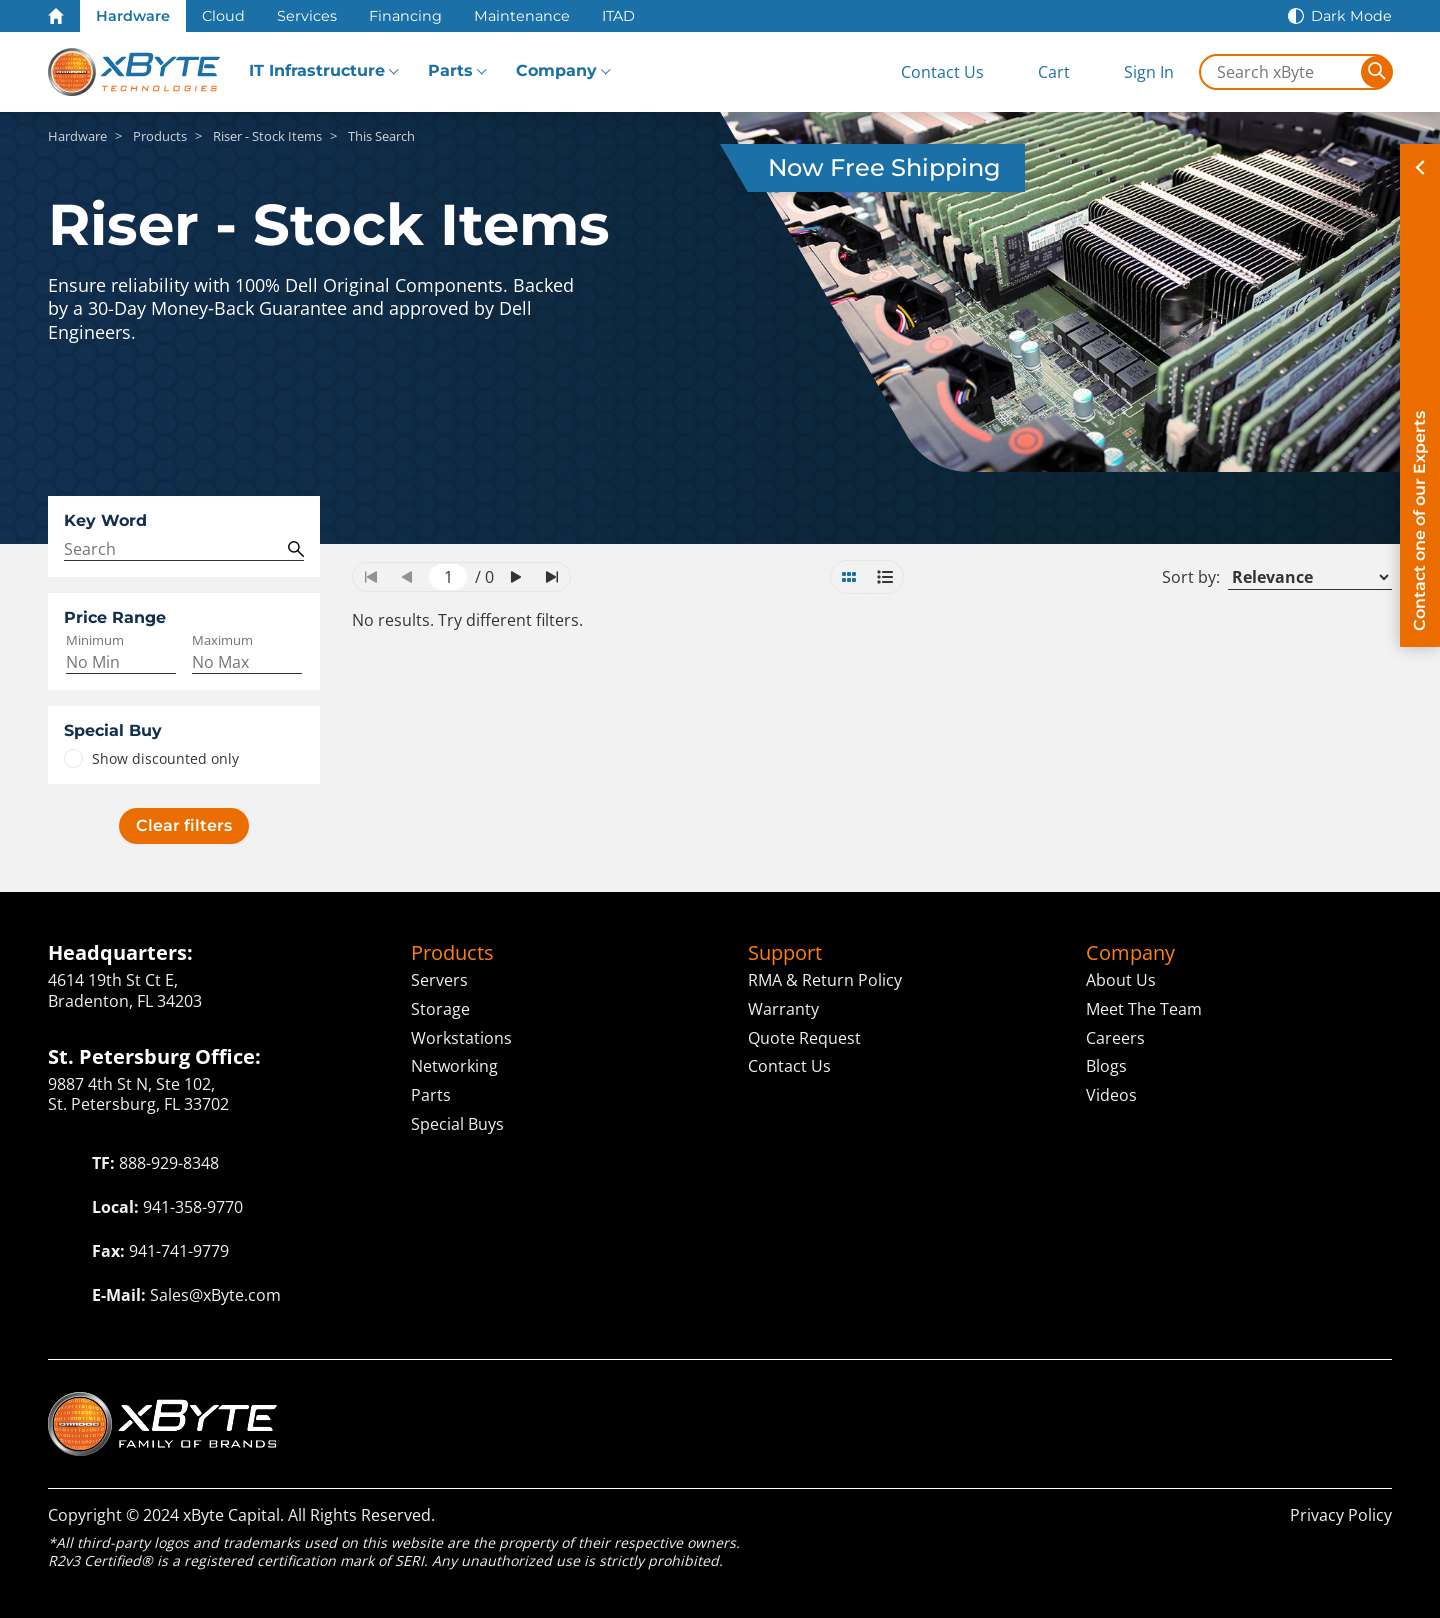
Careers (1115, 1038)
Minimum (95, 640)
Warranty (783, 1009)
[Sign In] (1133, 72)
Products (452, 953)
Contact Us (789, 1066)
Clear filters (184, 825)
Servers (439, 980)
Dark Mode (1351, 16)
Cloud (223, 16)
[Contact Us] (926, 72)
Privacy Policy (1341, 1515)
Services (307, 16)
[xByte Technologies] (134, 72)
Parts (450, 70)
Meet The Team (1144, 1009)
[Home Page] (56, 16)
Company (556, 70)
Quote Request (804, 1038)
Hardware (133, 16)
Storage (440, 1009)
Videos (1111, 1095)
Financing (405, 16)
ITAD (618, 16)
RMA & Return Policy (825, 980)
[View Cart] (1037, 72)
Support (785, 953)
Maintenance (522, 16)
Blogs (1106, 1066)
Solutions (1007, 1402)
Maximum (222, 640)
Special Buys (457, 1124)
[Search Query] (184, 549)
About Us (1121, 980)
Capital (1130, 1402)
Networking (454, 1066)
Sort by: (1191, 577)
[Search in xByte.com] (1281, 72)
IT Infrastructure (317, 70)
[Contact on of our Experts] (1420, 395)
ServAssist (1244, 1402)
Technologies (760, 1402)
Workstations (461, 1038)
